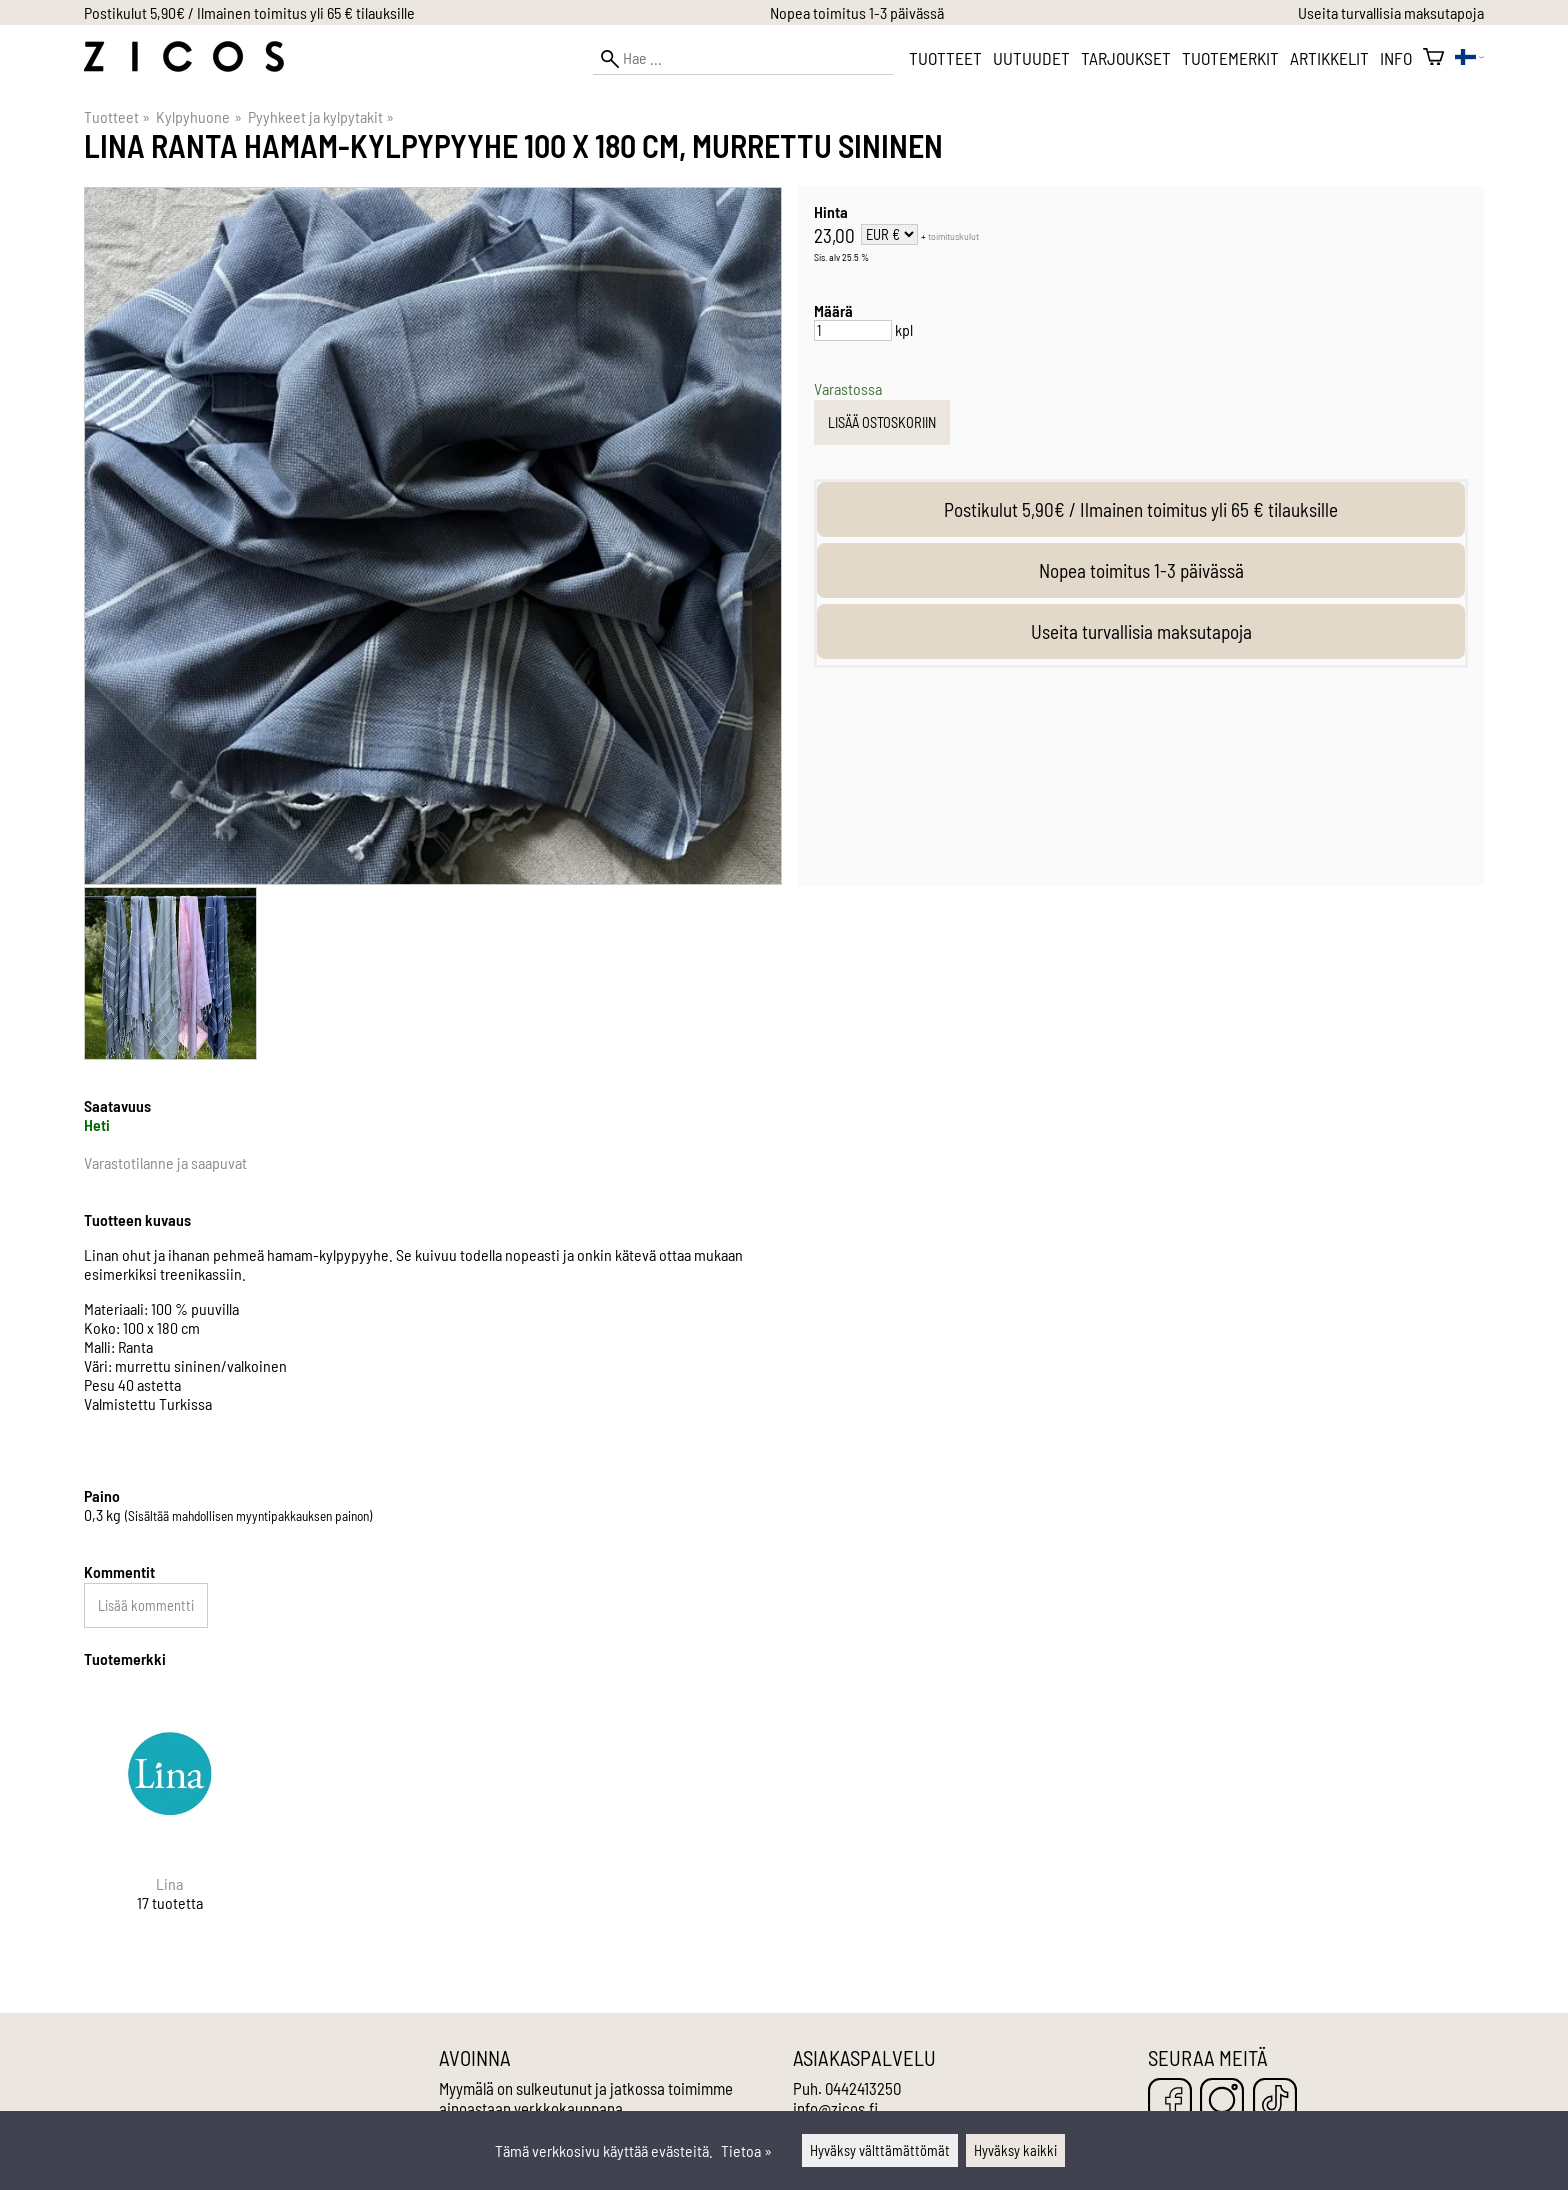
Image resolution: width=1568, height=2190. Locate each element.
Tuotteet (945, 58)
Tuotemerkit (1230, 58)
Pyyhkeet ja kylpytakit (321, 116)
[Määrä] (853, 330)
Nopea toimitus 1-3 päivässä (857, 12)
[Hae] (743, 58)
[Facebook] (1170, 2101)
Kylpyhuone (198, 116)
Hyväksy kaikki (1015, 2150)
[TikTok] (1275, 2101)
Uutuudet (1031, 58)
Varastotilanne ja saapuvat (165, 1162)
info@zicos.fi (835, 2108)
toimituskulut (953, 236)
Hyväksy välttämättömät (880, 2150)
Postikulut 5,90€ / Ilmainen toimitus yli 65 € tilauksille (249, 12)
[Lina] (170, 1817)
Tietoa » (746, 2150)
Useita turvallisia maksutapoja (1391, 12)
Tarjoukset (1126, 58)
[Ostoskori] (1433, 58)
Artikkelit (1329, 58)
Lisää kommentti (146, 1605)
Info (1396, 58)
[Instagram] (1222, 2101)
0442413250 (863, 2088)
